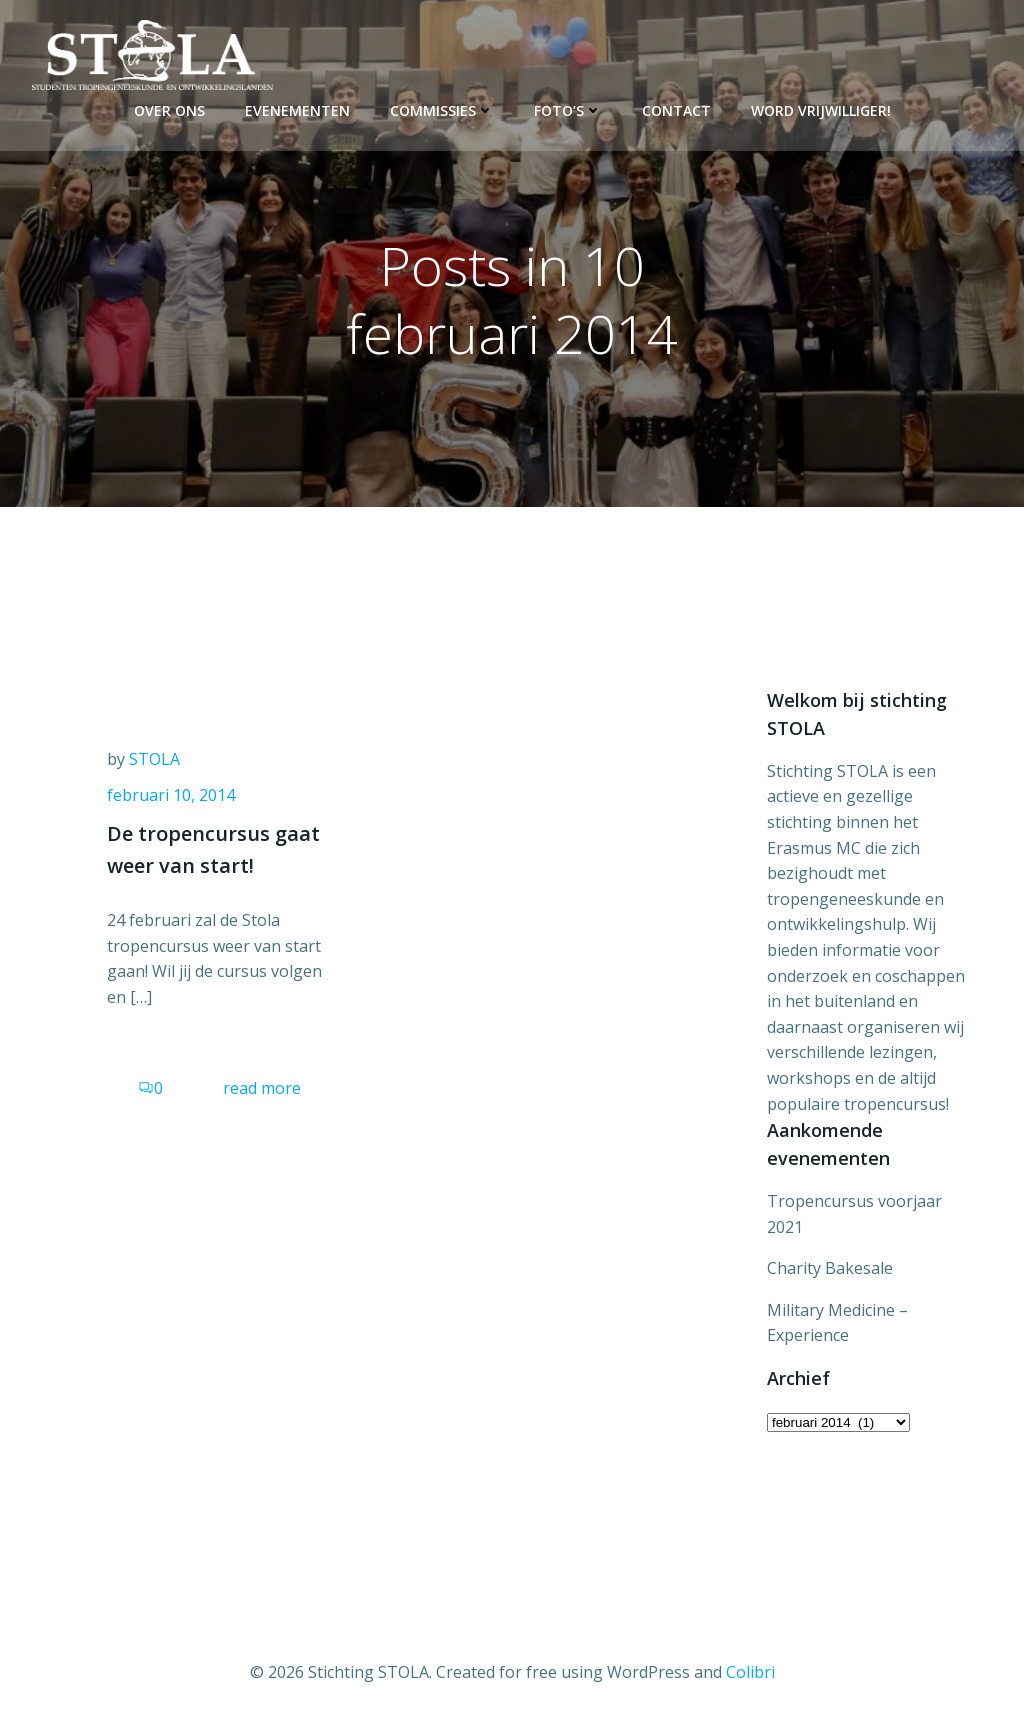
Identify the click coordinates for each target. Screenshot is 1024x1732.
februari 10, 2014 (171, 795)
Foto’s (568, 110)
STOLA (154, 759)
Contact (676, 110)
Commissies (442, 110)
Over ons (169, 110)
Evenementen (297, 110)
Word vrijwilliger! (821, 110)
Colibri (750, 1672)
